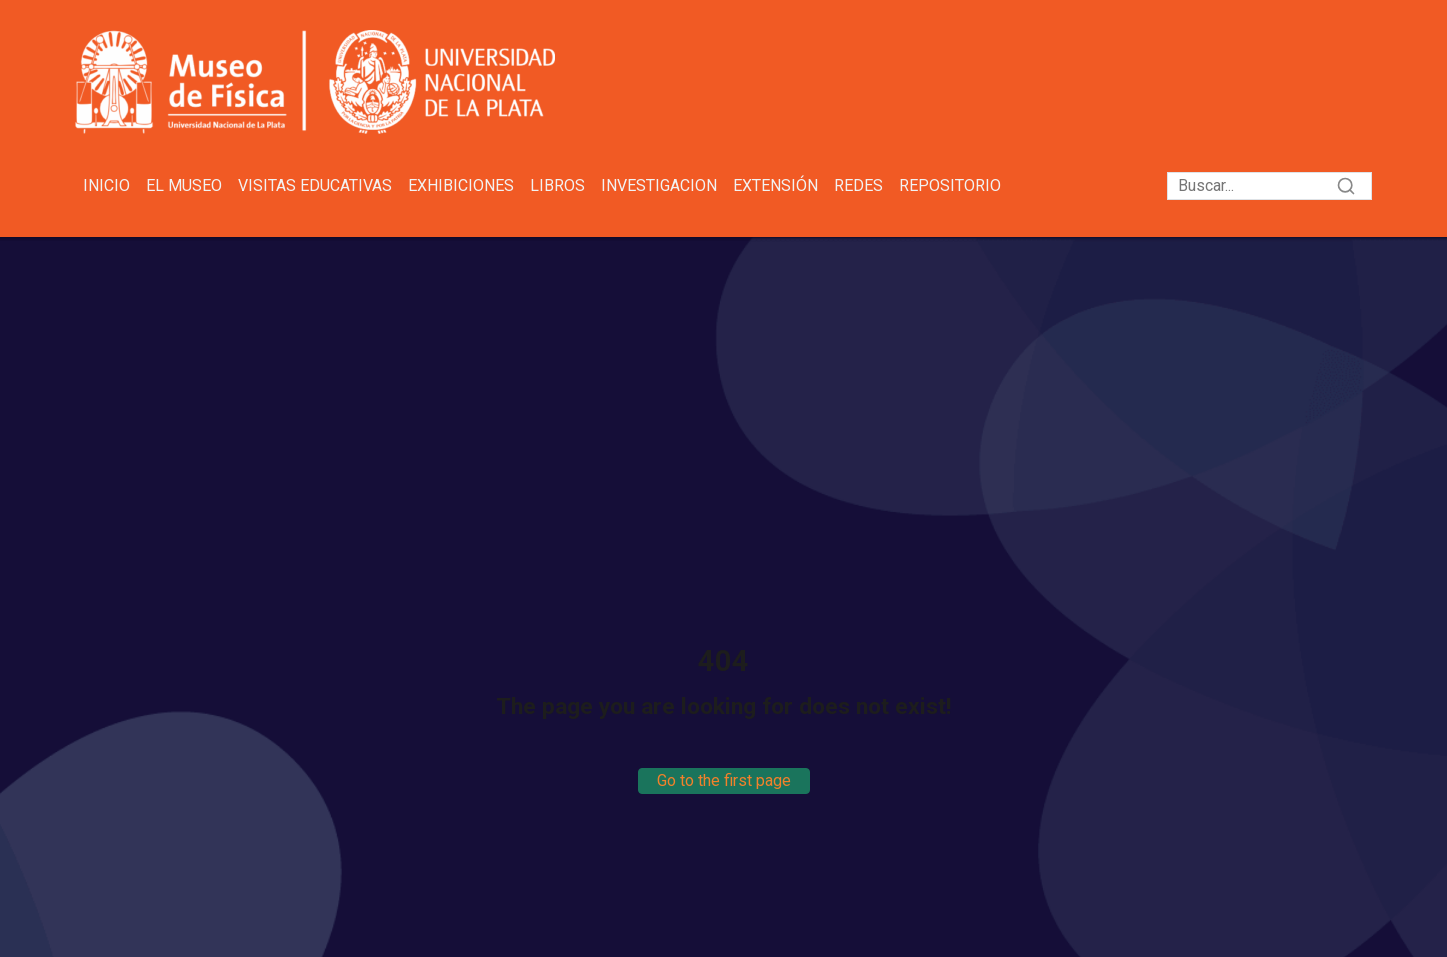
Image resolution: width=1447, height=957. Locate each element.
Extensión (775, 185)
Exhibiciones (461, 185)
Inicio (106, 185)
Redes (858, 185)
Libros (557, 185)
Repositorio (950, 185)
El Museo (184, 185)
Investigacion (659, 185)
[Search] (1269, 186)
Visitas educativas (315, 185)
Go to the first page (724, 780)
